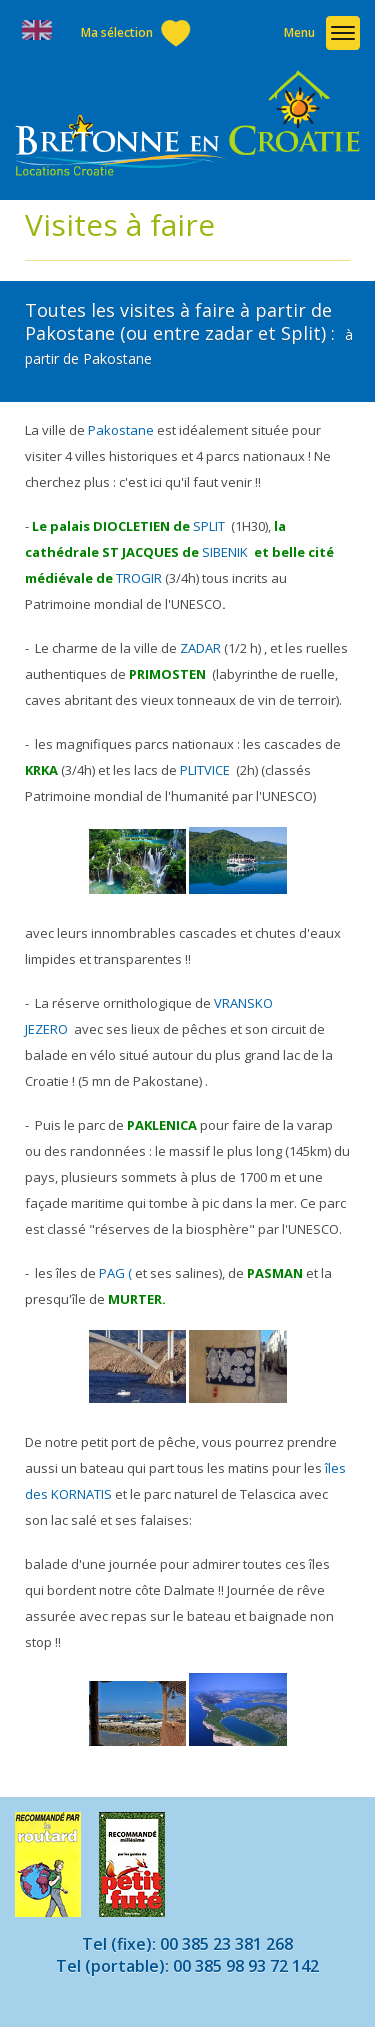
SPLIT (209, 526)
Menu (299, 32)
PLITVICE (205, 770)
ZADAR (199, 648)
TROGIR (139, 578)
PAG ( (115, 1273)
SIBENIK (225, 552)
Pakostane (121, 430)
